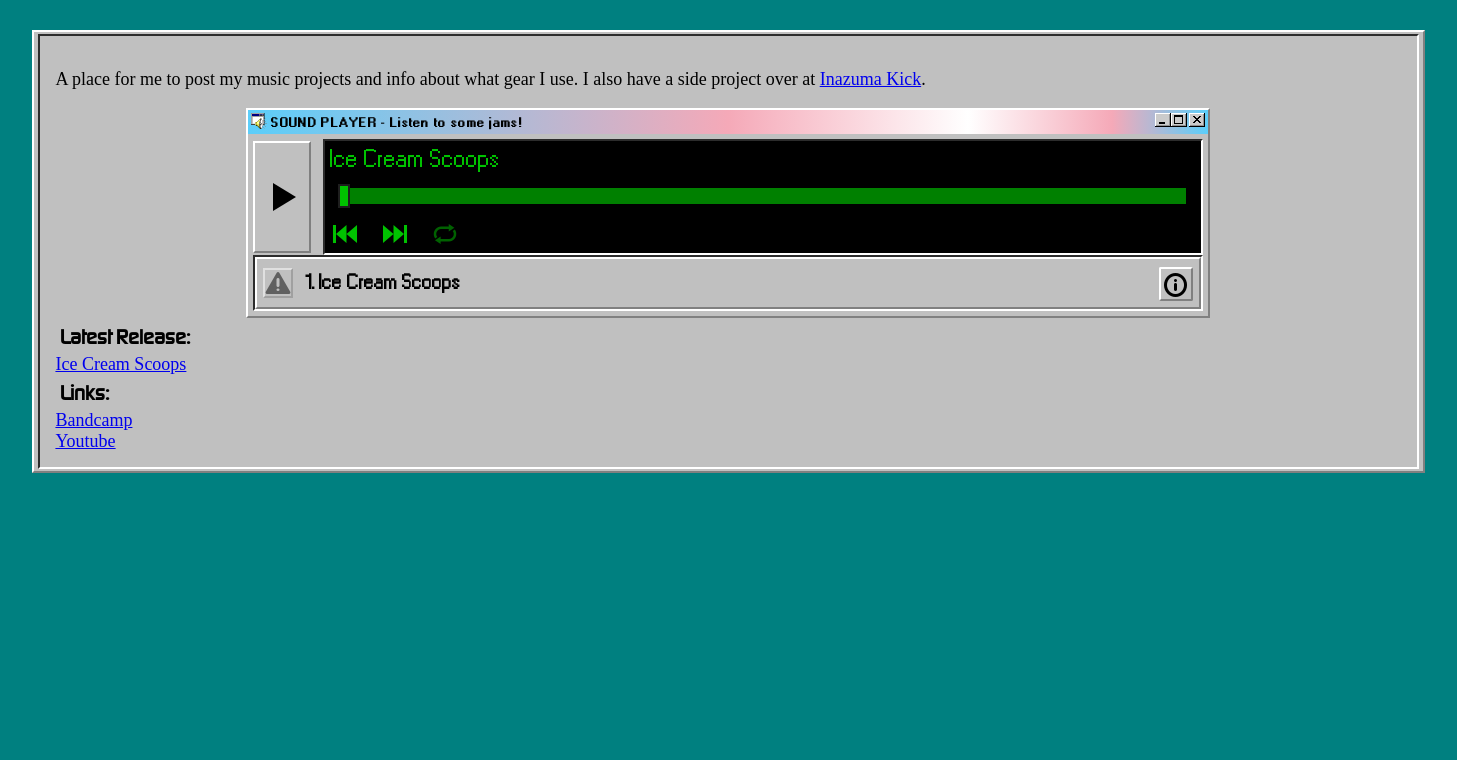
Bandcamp (93, 420)
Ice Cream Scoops (120, 364)
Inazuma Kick (870, 79)
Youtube (85, 441)
